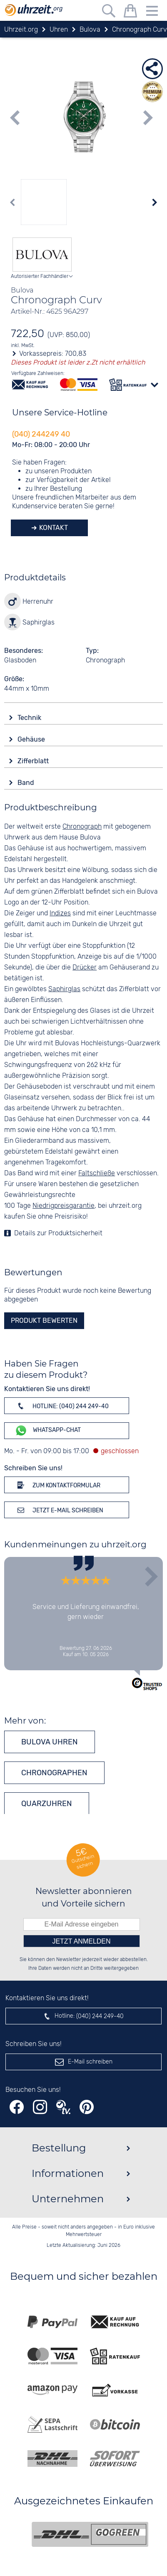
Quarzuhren (46, 1803)
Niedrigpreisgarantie (63, 1206)
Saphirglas (64, 989)
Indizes (60, 913)
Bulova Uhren (49, 1741)
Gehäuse (32, 739)
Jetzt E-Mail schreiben (59, 1510)
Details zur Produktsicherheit (58, 1233)
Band (26, 783)
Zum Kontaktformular (57, 1485)
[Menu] (152, 12)
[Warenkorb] (130, 12)
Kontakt (52, 528)
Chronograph (82, 826)
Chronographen (54, 1772)
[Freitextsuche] (108, 12)
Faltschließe (96, 1173)
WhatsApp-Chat (48, 1430)
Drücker (84, 967)
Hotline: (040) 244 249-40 (62, 1405)
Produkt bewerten (44, 1320)
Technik (30, 718)
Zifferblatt (33, 761)
